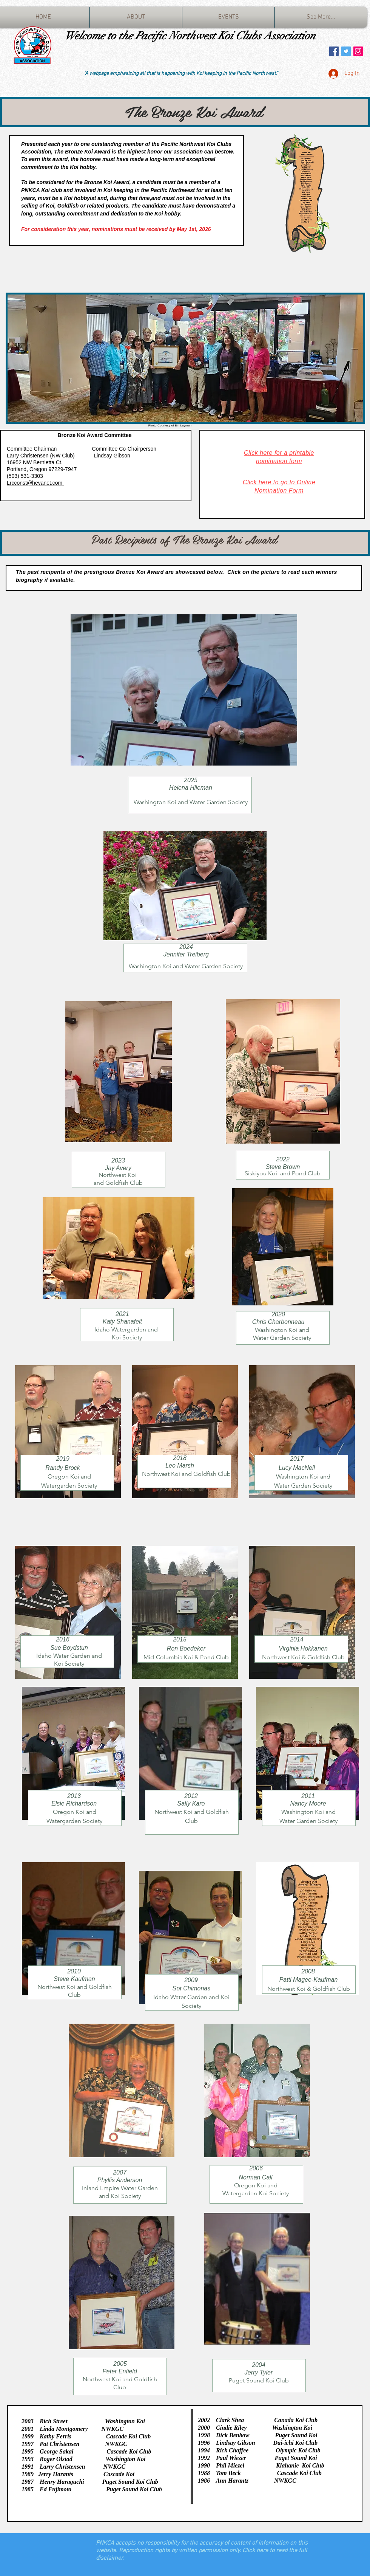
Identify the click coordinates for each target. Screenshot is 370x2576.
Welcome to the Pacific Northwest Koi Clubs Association (190, 35)
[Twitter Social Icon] (346, 51)
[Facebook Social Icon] (334, 51)
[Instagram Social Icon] (358, 51)
